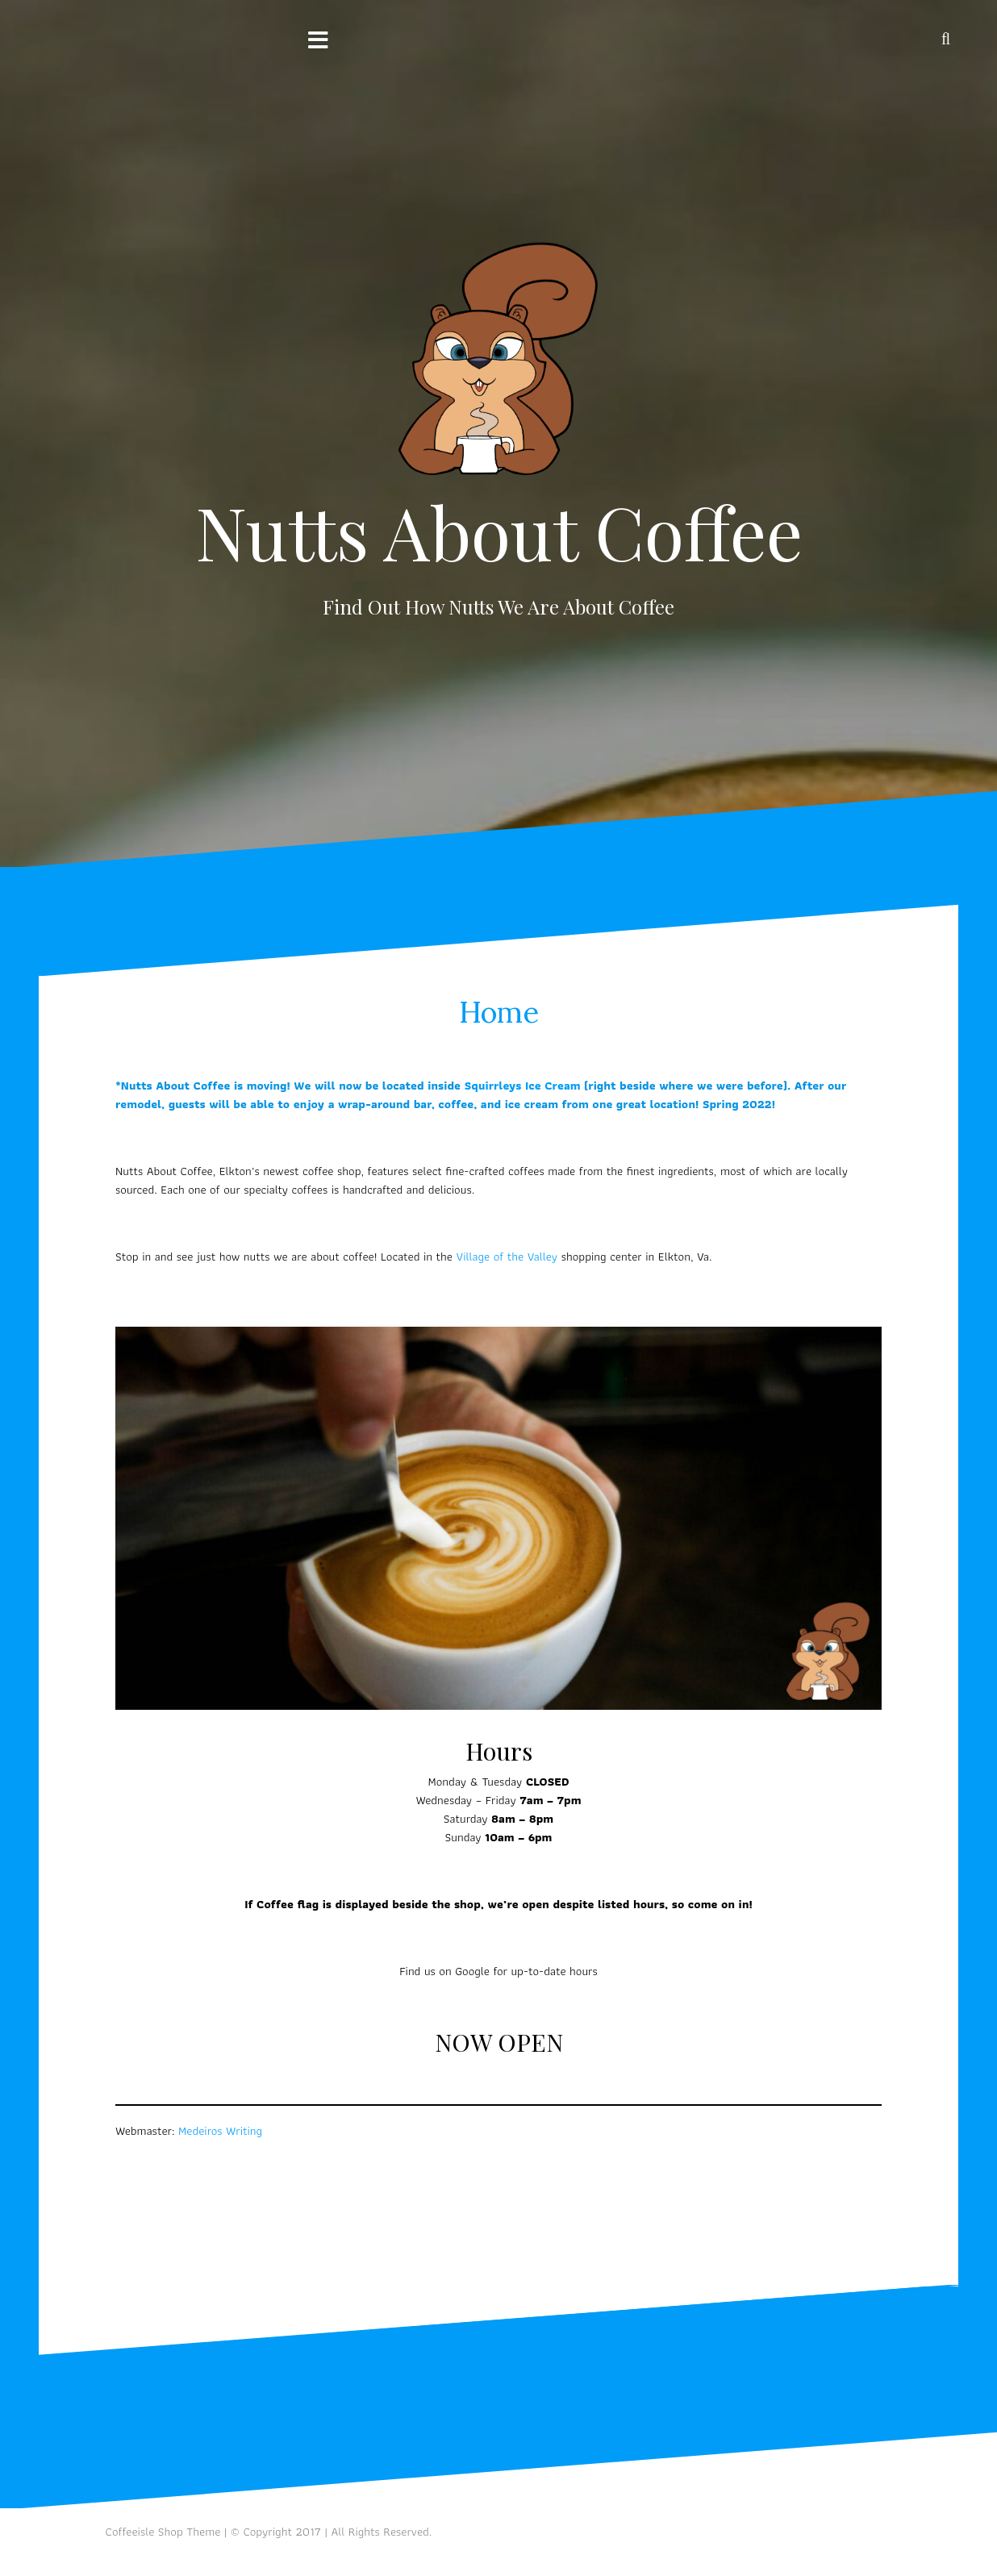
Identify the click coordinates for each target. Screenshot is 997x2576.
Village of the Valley (506, 1256)
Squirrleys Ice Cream (523, 1085)
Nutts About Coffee (499, 531)
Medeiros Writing (220, 2130)
